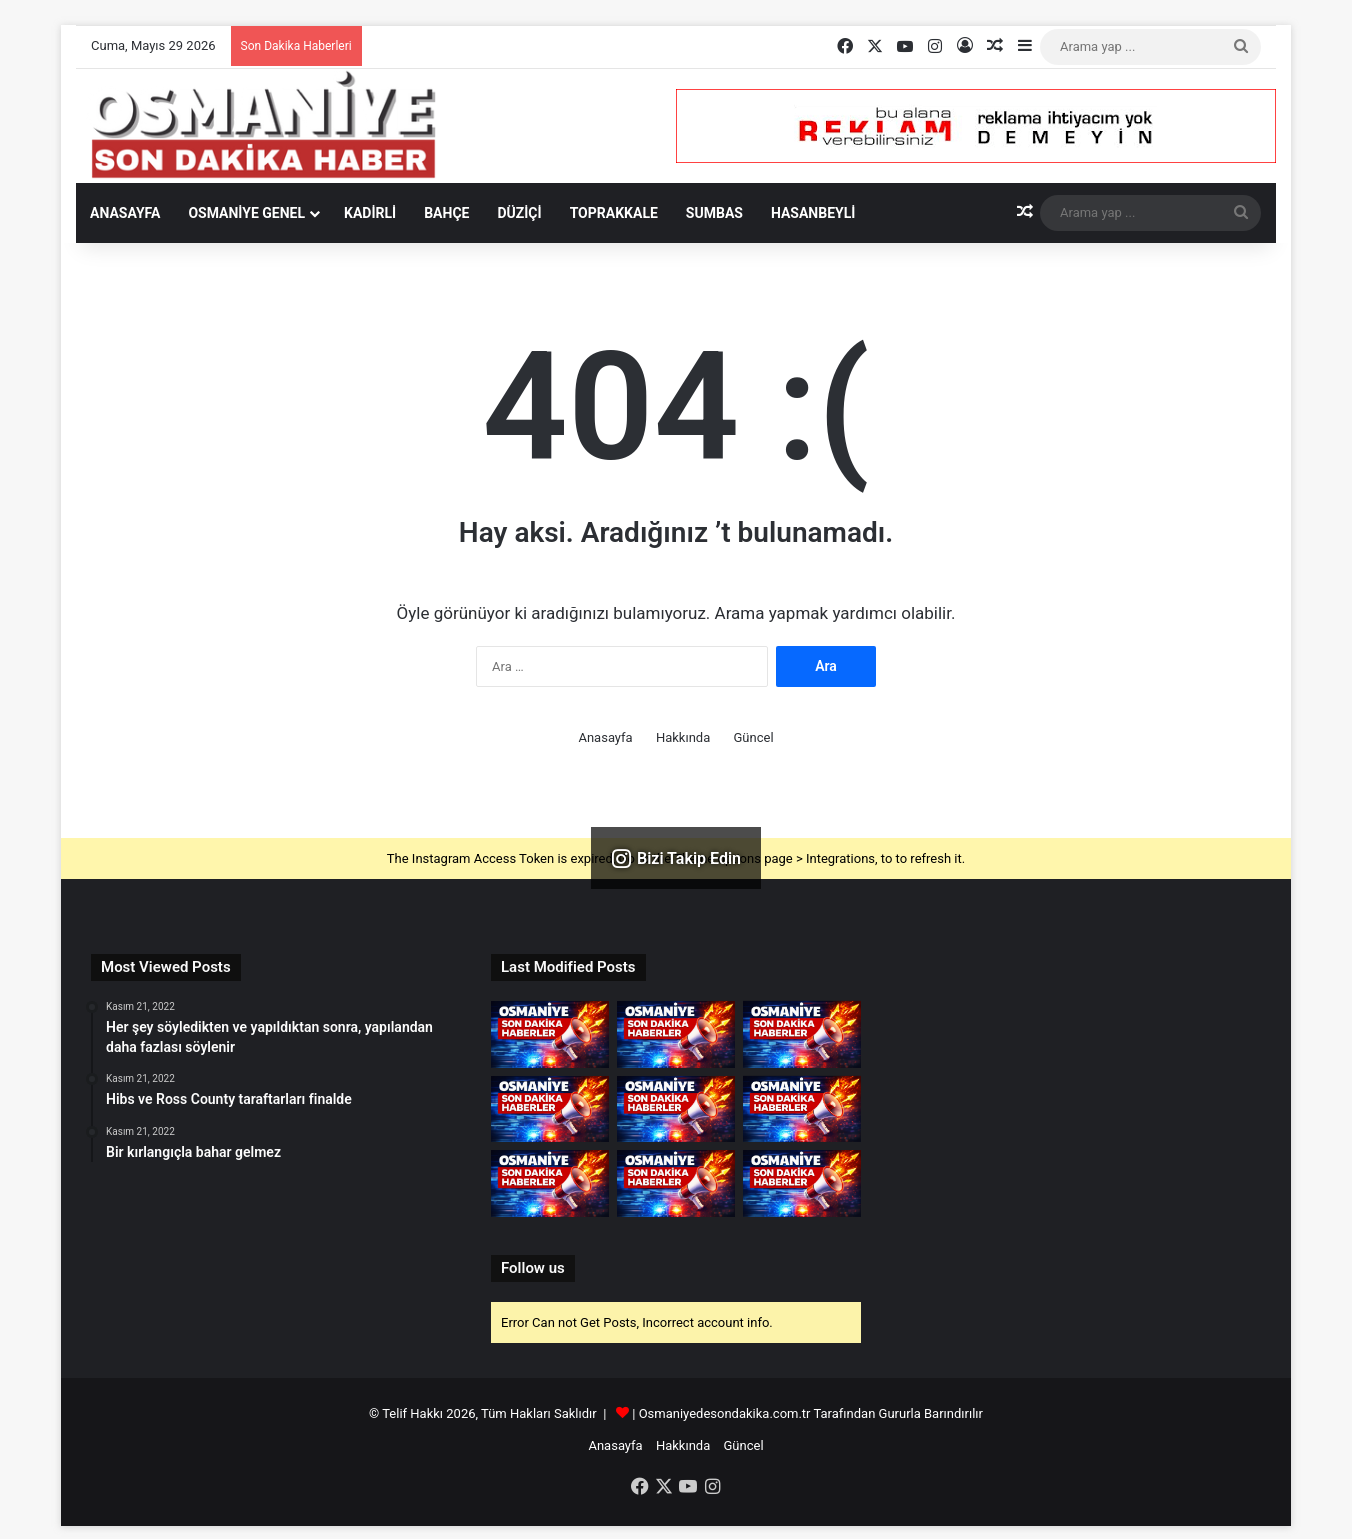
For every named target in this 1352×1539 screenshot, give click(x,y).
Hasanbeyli (813, 213)
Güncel (753, 737)
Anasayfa (125, 213)
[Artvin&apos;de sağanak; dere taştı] (550, 1183)
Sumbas (714, 213)
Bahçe (446, 213)
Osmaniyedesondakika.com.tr (725, 1413)
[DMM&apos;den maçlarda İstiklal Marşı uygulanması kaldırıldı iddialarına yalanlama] (676, 1109)
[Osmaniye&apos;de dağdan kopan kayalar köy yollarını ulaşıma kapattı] (676, 1034)
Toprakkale (614, 213)
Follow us (533, 1268)
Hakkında (683, 737)
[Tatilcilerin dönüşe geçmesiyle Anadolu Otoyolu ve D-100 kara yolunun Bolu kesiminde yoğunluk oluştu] (802, 1109)
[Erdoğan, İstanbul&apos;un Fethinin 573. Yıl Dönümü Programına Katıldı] (802, 1034)
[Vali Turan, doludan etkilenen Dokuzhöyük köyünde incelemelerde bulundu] (676, 1183)
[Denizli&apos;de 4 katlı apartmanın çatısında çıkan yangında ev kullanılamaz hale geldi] (802, 1183)
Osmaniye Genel (246, 213)
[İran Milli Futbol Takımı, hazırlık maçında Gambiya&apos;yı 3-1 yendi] (550, 1109)
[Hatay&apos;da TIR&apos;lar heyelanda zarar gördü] (550, 1034)
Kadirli (370, 213)
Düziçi (519, 213)
